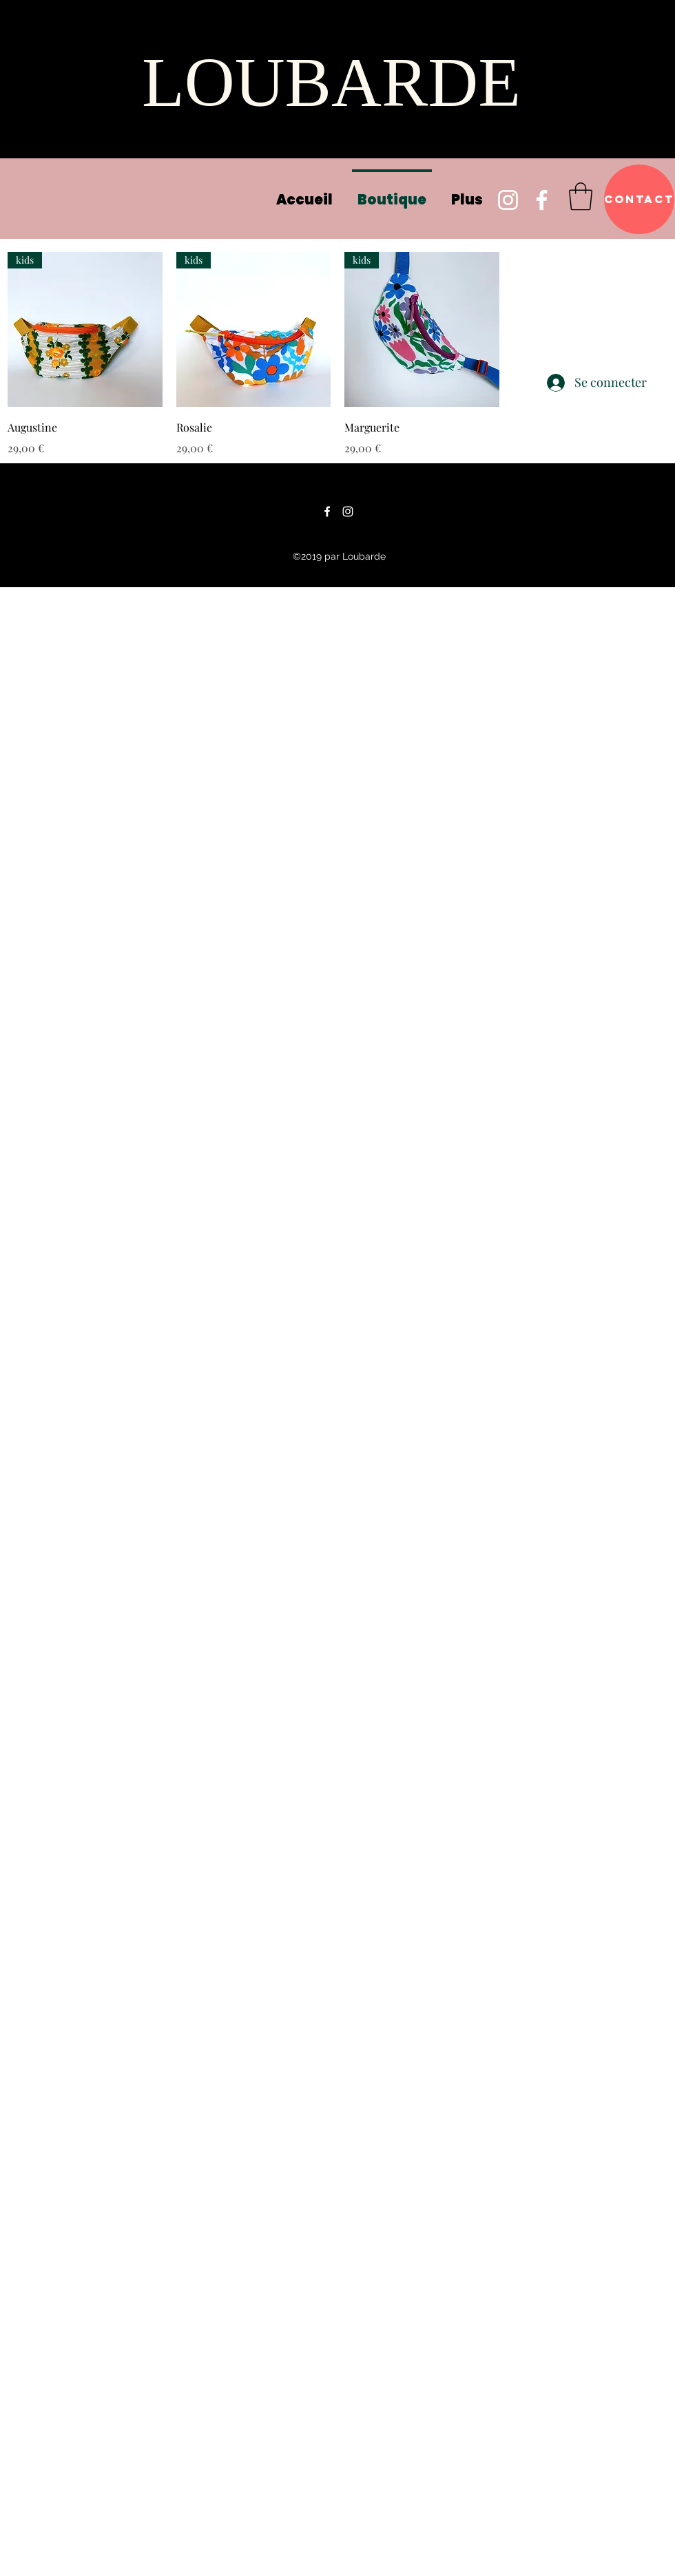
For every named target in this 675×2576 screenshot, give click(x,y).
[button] (580, 196)
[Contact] (639, 199)
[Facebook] (541, 200)
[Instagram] (508, 200)
